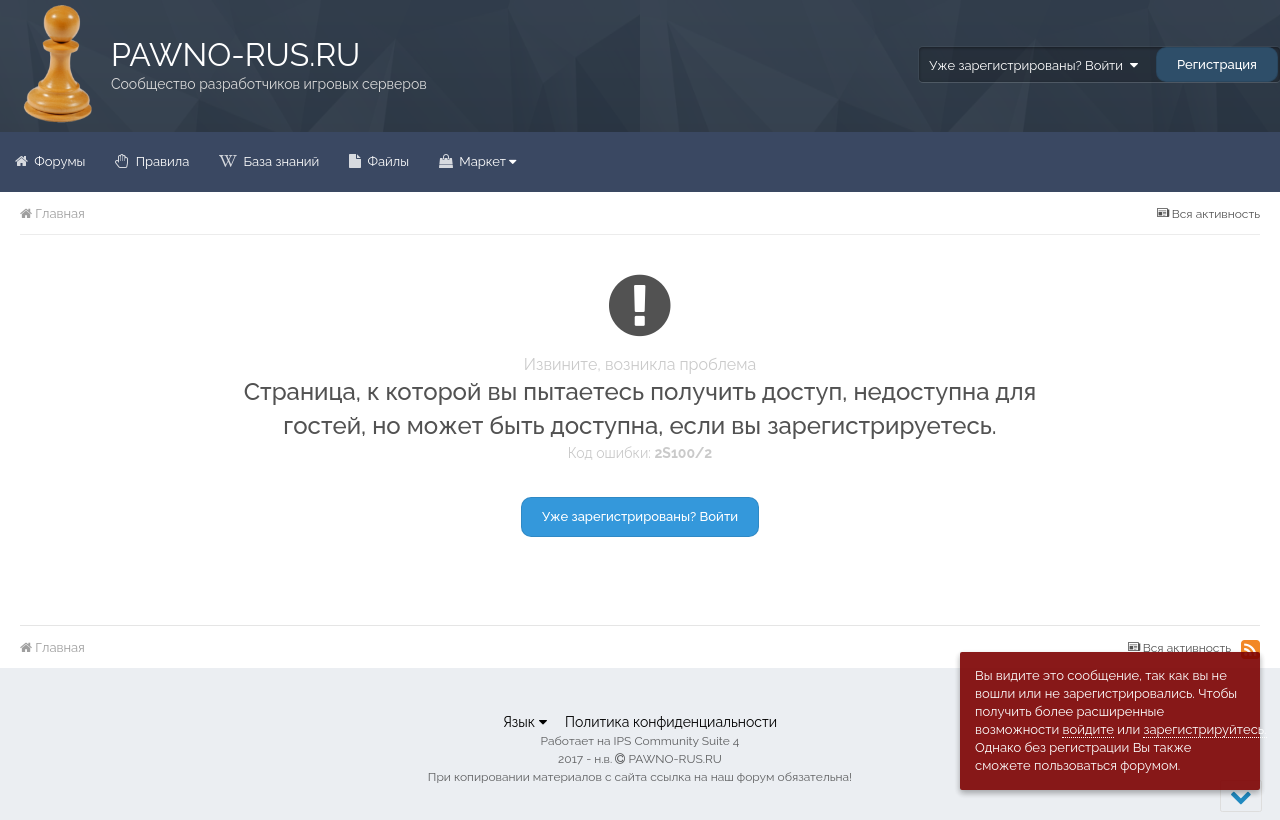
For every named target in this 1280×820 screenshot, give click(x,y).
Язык (525, 722)
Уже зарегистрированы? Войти (1033, 65)
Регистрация (1217, 64)
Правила (160, 161)
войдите (1088, 729)
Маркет (486, 161)
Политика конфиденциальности (671, 722)
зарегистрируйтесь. (1204, 729)
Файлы (386, 161)
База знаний (279, 161)
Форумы (58, 161)
